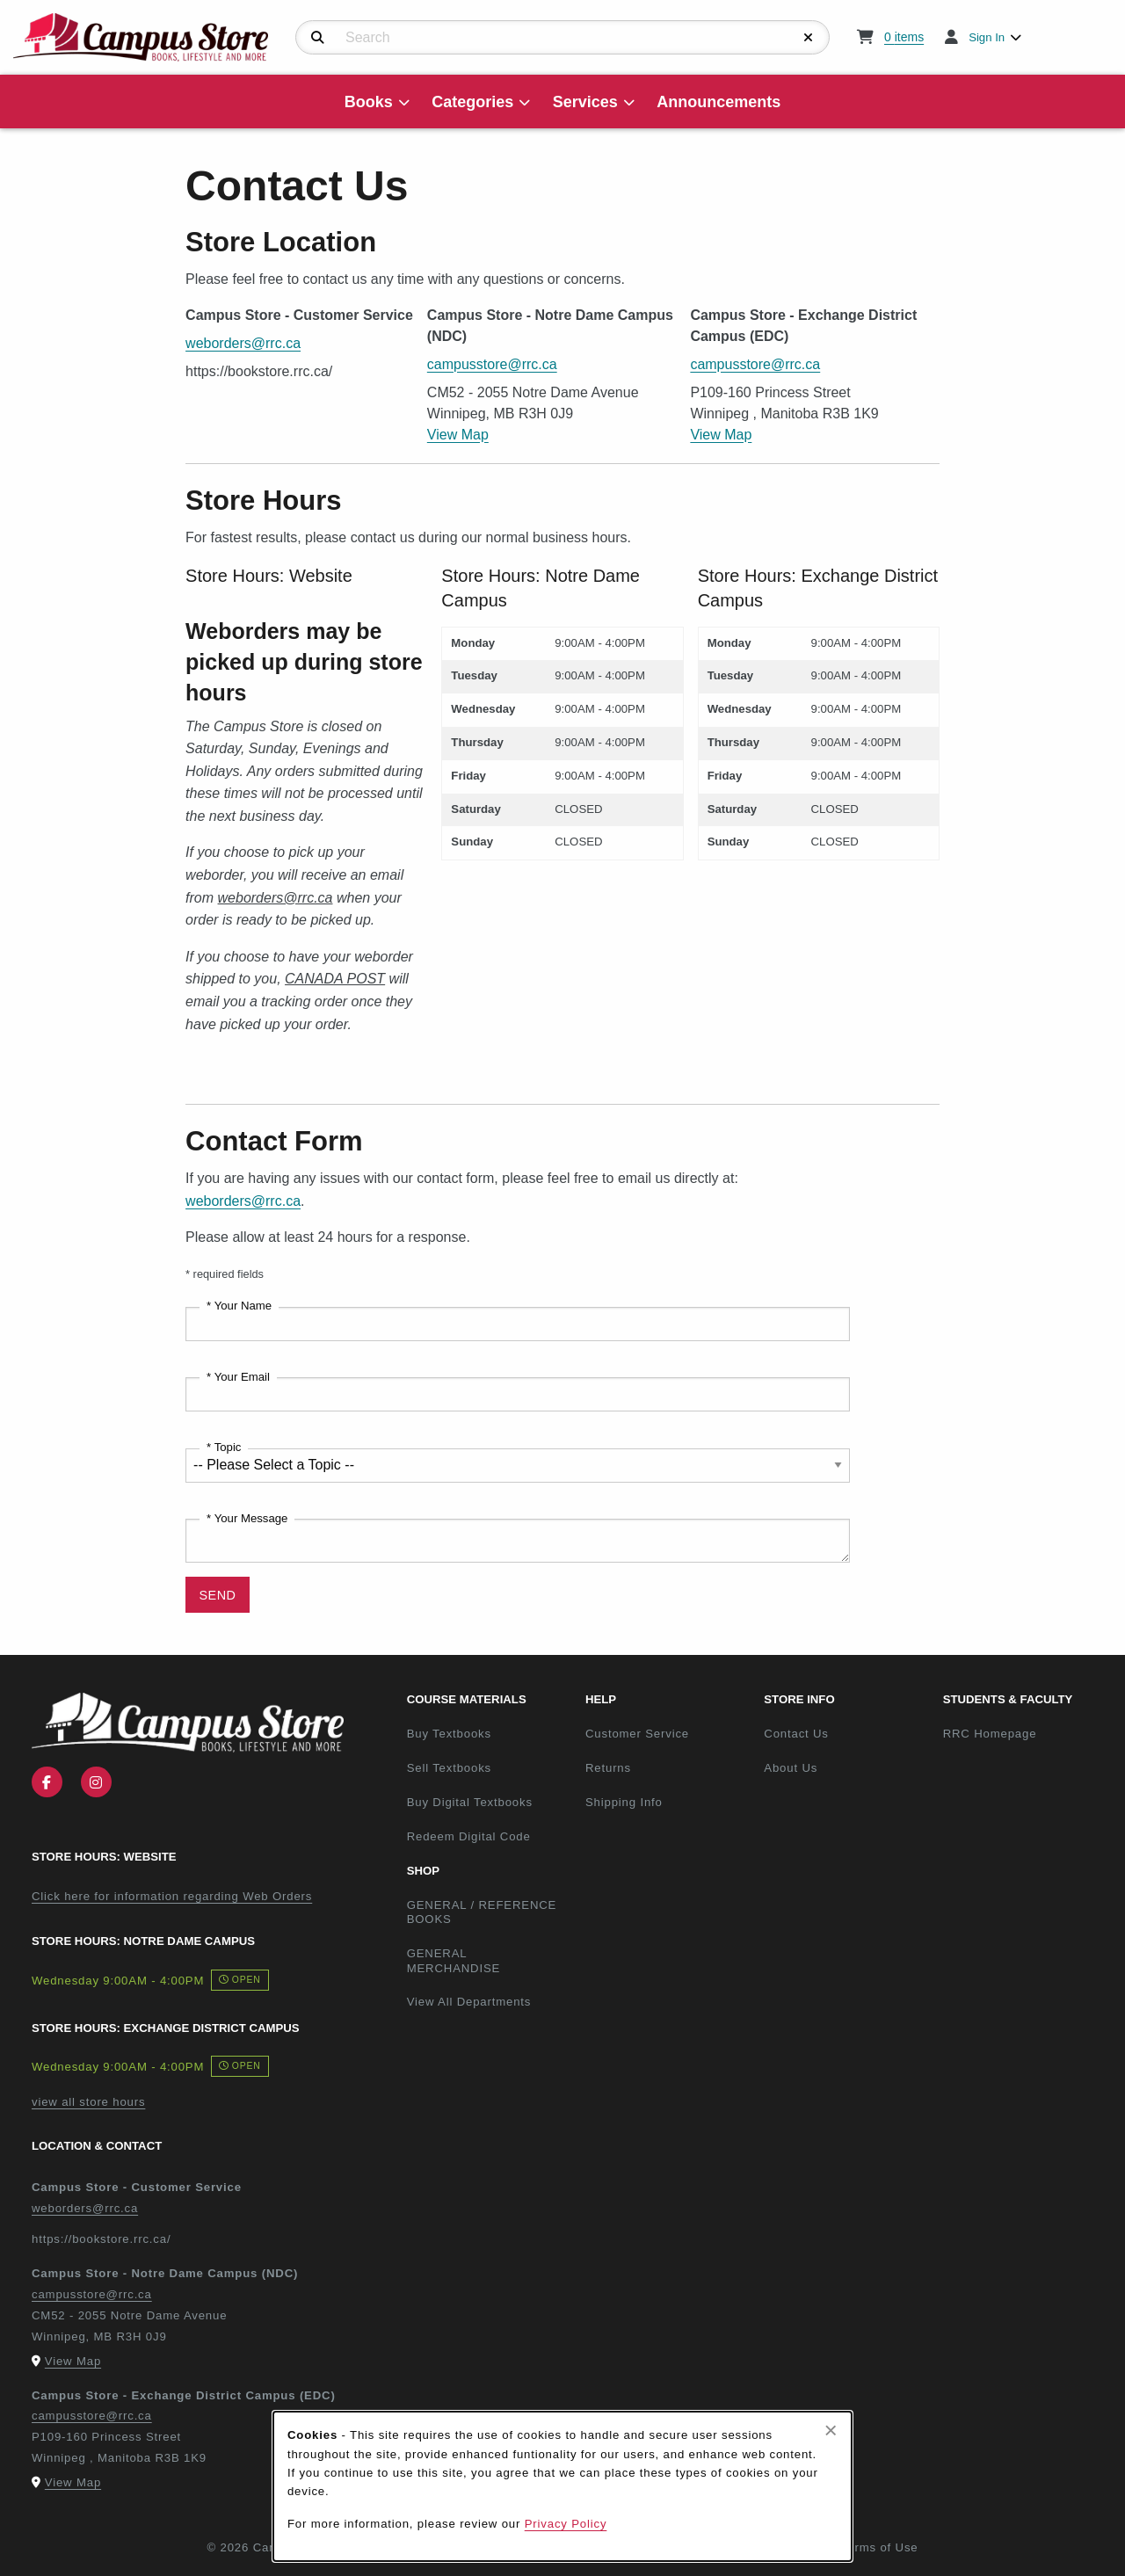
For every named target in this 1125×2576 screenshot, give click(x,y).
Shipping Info (624, 1802)
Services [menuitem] (585, 102)
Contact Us (796, 1733)
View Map (458, 434)
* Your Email (238, 1376)
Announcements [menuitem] (718, 102)
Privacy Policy (566, 2523)
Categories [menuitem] (472, 102)
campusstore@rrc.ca (492, 364)
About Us (790, 1767)
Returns (608, 1767)
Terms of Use (879, 2547)
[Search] (317, 38)
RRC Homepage (1025, 1733)
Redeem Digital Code (469, 1836)
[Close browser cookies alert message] (831, 2430)
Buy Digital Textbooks (470, 1802)
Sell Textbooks (449, 1767)
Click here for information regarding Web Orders (172, 1896)
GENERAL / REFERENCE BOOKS (482, 1912)
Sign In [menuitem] (987, 37)
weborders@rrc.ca (243, 343)
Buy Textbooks (449, 1733)
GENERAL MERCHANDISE (454, 1961)
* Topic (224, 1447)
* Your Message (247, 1518)
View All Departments (469, 2001)
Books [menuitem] (369, 102)
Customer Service (637, 1733)
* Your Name (239, 1305)
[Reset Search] (808, 38)
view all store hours (88, 2101)
